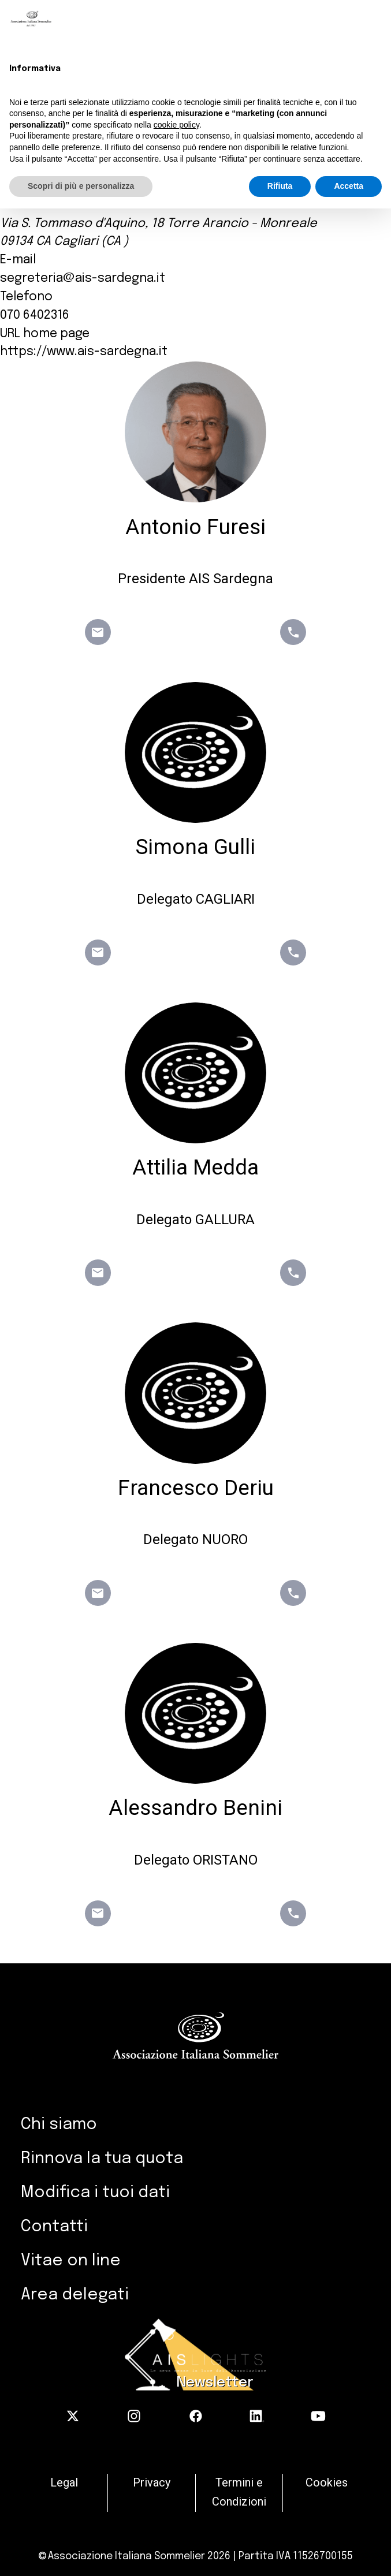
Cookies (327, 2482)
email (98, 632)
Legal (64, 2482)
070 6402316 (34, 315)
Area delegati (75, 2295)
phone (293, 632)
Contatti (54, 2227)
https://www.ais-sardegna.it (83, 351)
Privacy (151, 2482)
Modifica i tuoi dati (95, 2192)
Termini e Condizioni (239, 2492)
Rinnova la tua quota (102, 2158)
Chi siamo (59, 2124)
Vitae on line (71, 2261)
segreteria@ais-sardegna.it (82, 278)
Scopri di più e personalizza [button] (81, 186)
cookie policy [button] (176, 124)
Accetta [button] (348, 186)
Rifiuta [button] (280, 186)
